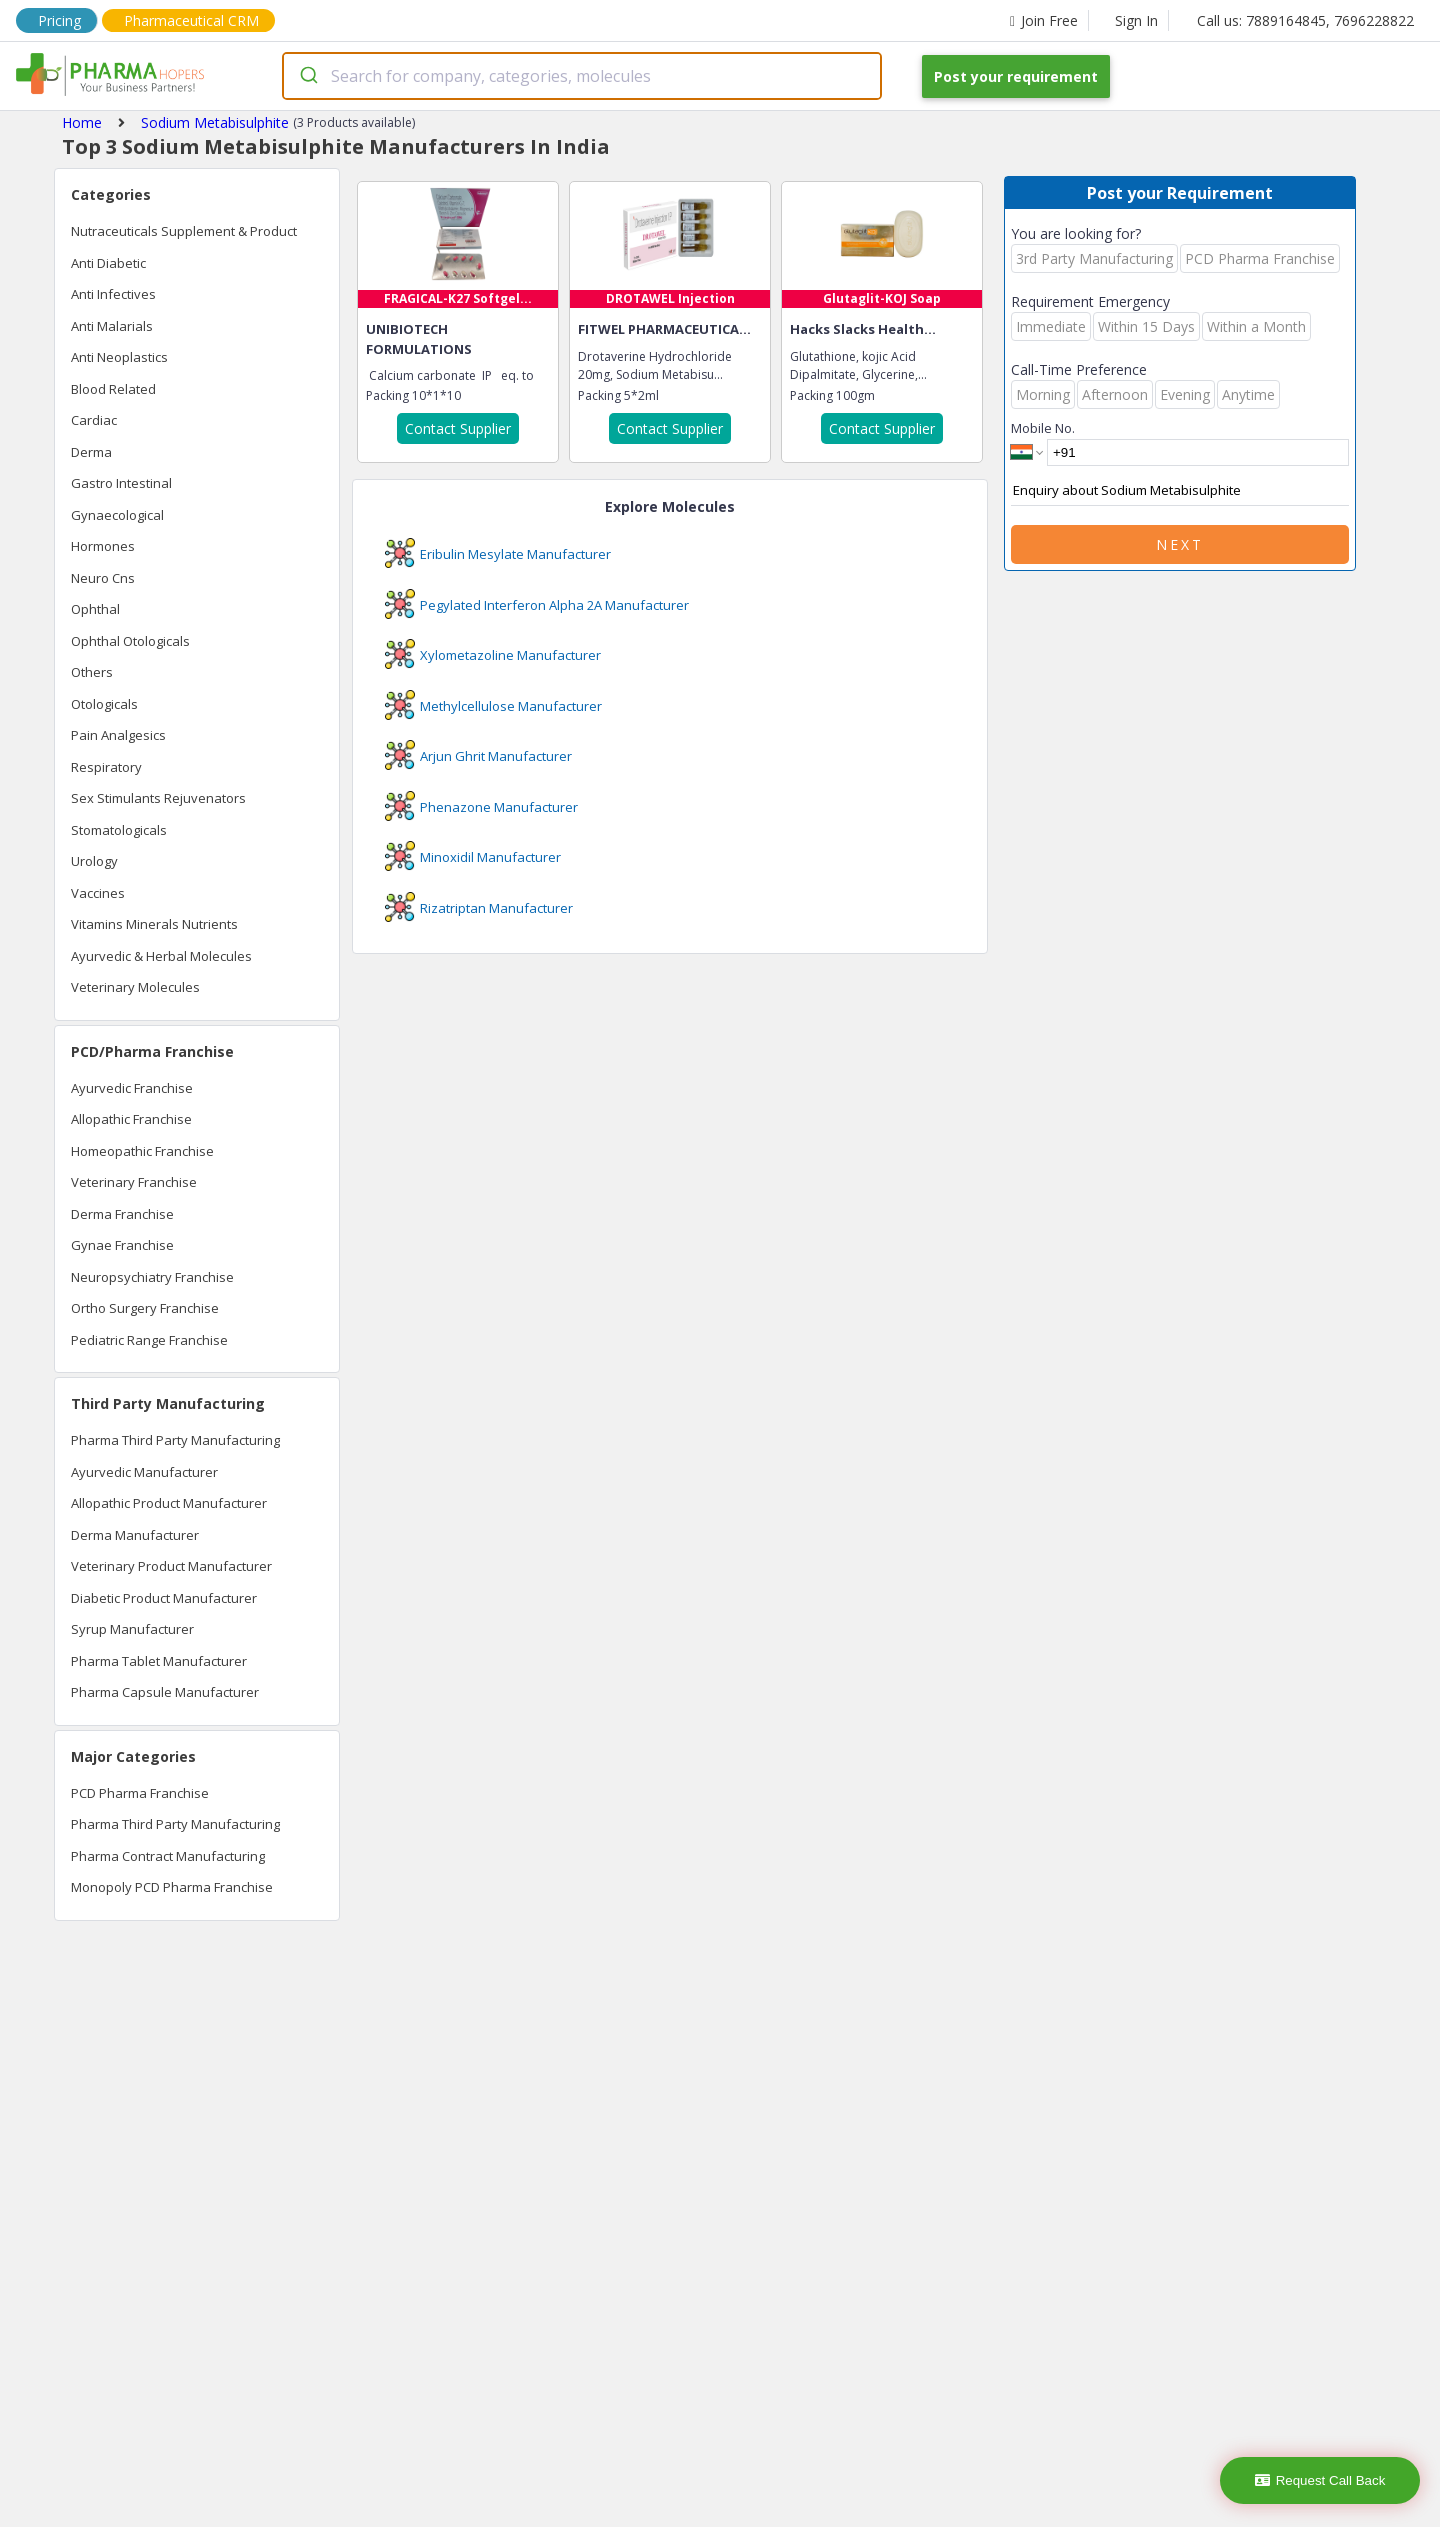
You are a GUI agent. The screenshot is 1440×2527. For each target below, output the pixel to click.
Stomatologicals (119, 830)
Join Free (1044, 20)
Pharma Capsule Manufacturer (165, 1692)
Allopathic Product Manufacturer (169, 1503)
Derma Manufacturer (135, 1535)
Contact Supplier (458, 428)
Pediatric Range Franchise (149, 1340)
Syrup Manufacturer (132, 1629)
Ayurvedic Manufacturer (144, 1472)
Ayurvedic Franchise (132, 1088)
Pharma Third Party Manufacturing (175, 1440)
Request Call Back (1320, 2480)
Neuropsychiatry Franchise (152, 1277)
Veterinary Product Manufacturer (171, 1566)
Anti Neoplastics (119, 357)
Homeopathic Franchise (142, 1151)
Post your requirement (1016, 76)
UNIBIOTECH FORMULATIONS (419, 339)
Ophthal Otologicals (130, 641)
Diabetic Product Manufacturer (164, 1598)
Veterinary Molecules (135, 987)
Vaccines (98, 893)
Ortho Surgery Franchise (145, 1308)
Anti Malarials (112, 326)
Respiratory (106, 767)
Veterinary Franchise (134, 1182)
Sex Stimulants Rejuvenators (158, 798)
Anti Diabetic (108, 263)
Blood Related (113, 389)
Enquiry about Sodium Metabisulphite (1180, 491)
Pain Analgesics (118, 735)
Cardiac (94, 420)
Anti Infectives (113, 294)
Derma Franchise (122, 1214)
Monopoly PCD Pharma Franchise (172, 1887)
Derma (91, 452)
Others (92, 672)
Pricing (59, 20)
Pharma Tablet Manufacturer (159, 1661)
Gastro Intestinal (121, 483)
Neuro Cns (103, 578)
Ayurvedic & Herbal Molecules (161, 956)
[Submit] (307, 76)
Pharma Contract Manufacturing (168, 1856)
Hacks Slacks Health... (863, 329)
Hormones (103, 546)
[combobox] (582, 76)
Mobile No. (1043, 428)
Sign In (1136, 20)
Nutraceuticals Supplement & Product (184, 231)
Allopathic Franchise (131, 1119)
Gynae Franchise (122, 1245)
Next (1180, 544)
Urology (94, 861)
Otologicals (104, 704)
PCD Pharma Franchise (140, 1793)
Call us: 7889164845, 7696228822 (1305, 20)
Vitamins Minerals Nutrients (154, 924)
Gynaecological (117, 515)
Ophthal (95, 609)
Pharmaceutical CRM (191, 20)
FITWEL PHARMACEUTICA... (664, 329)
